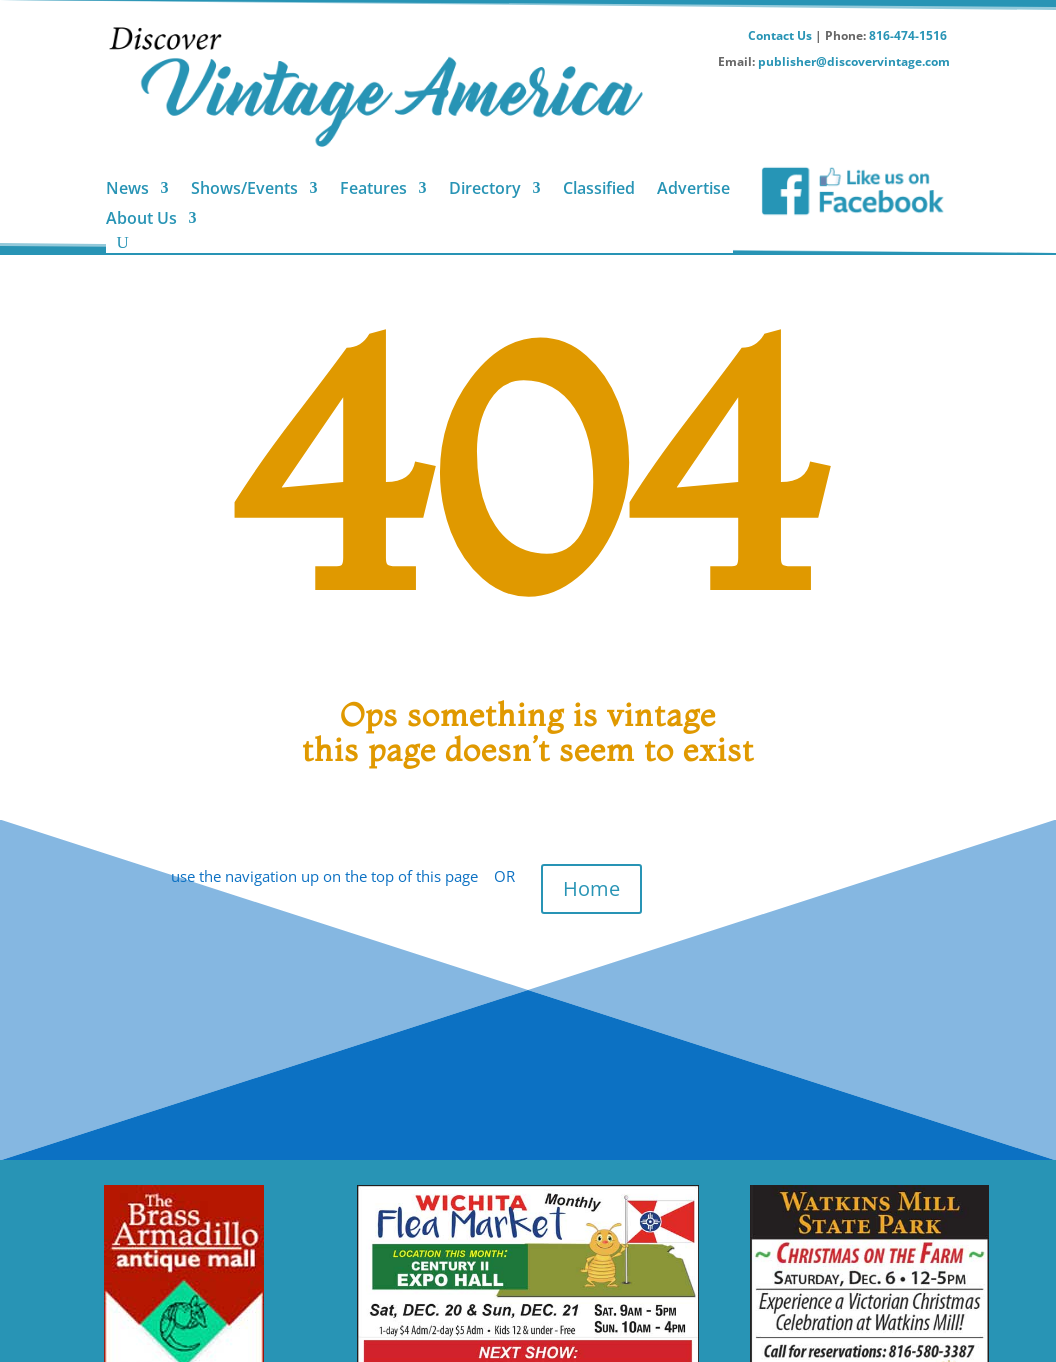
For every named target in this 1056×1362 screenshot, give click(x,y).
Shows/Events (244, 190)
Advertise (693, 190)
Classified (599, 190)
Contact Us (780, 35)
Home (591, 888)
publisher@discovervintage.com (854, 61)
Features (373, 190)
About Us (141, 220)
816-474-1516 (909, 35)
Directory (485, 190)
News (127, 190)
